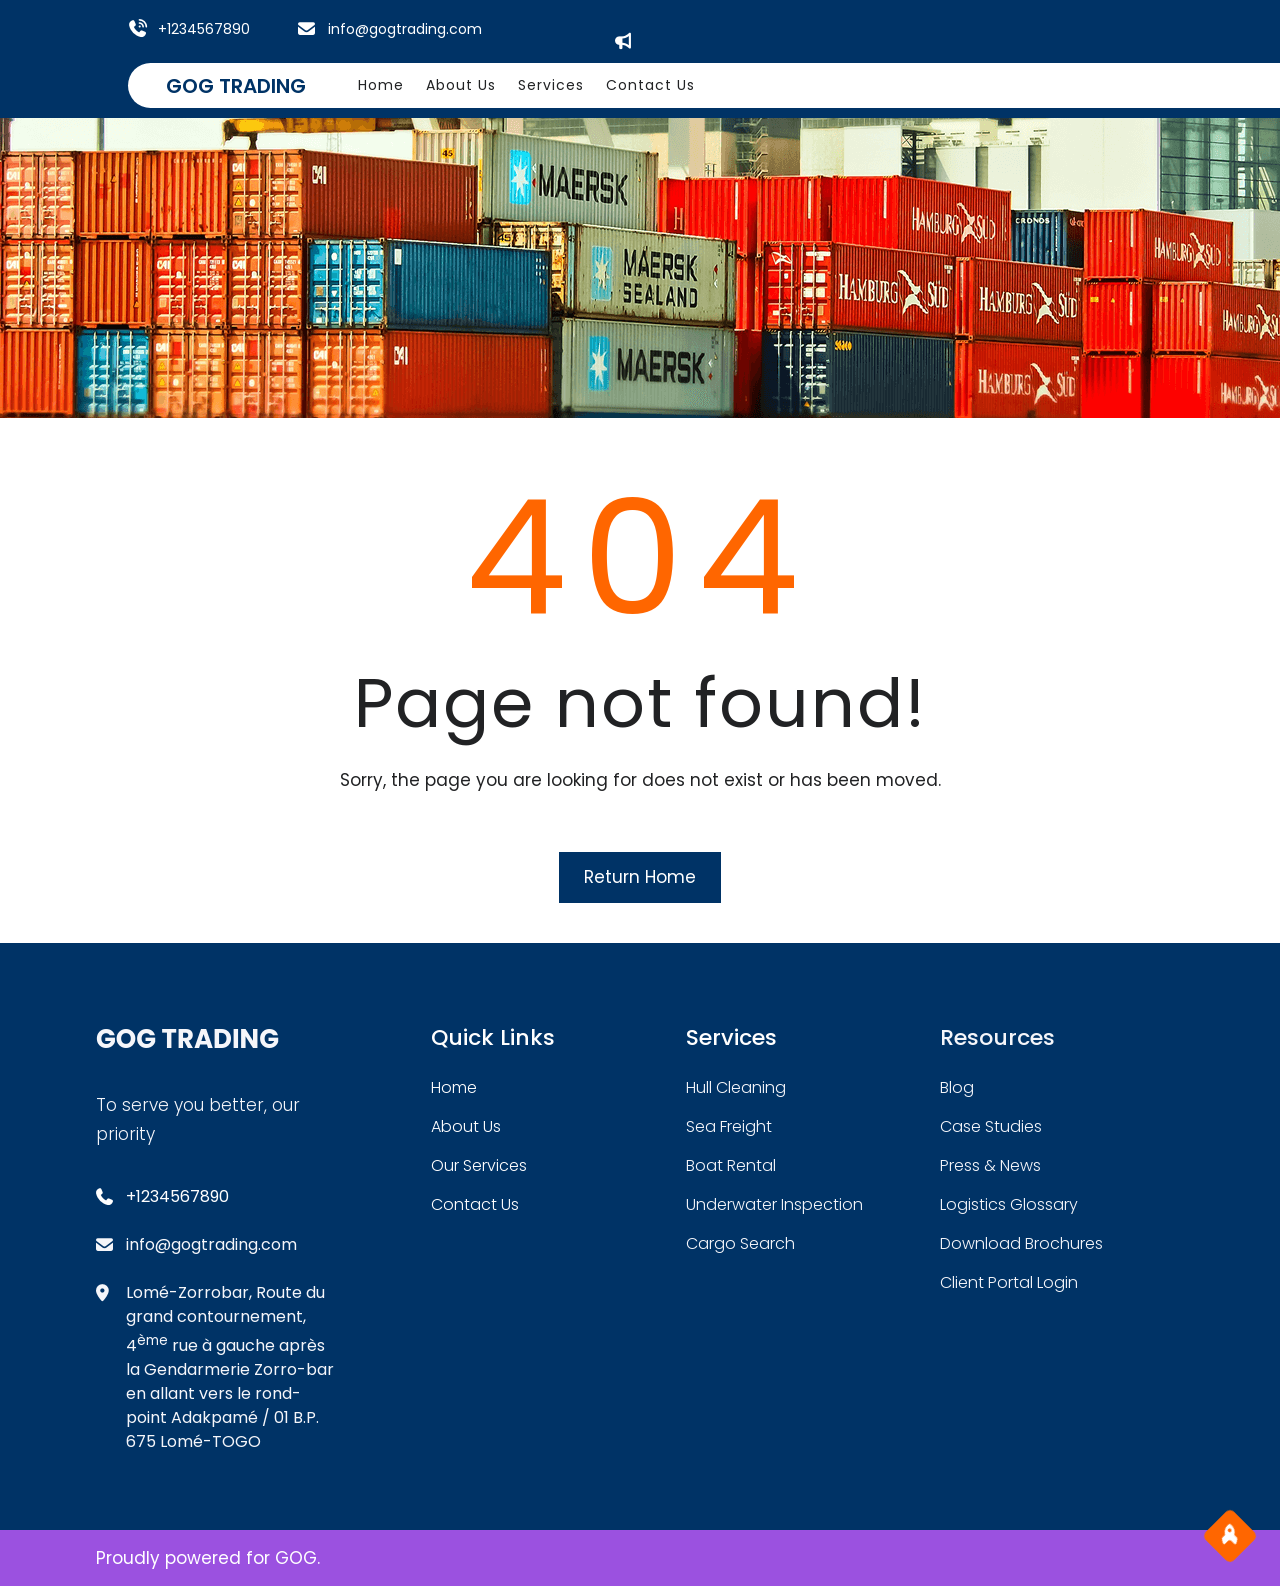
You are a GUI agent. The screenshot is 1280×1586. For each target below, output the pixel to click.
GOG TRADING (236, 86)
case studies (991, 1126)
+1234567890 (204, 29)
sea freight (729, 1126)
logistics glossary (1009, 1204)
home (454, 1087)
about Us (466, 1126)
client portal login (1009, 1282)
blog (957, 1087)
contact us (475, 1204)
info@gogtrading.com (405, 29)
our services (479, 1165)
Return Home (640, 877)
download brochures (1021, 1243)
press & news (990, 1165)
